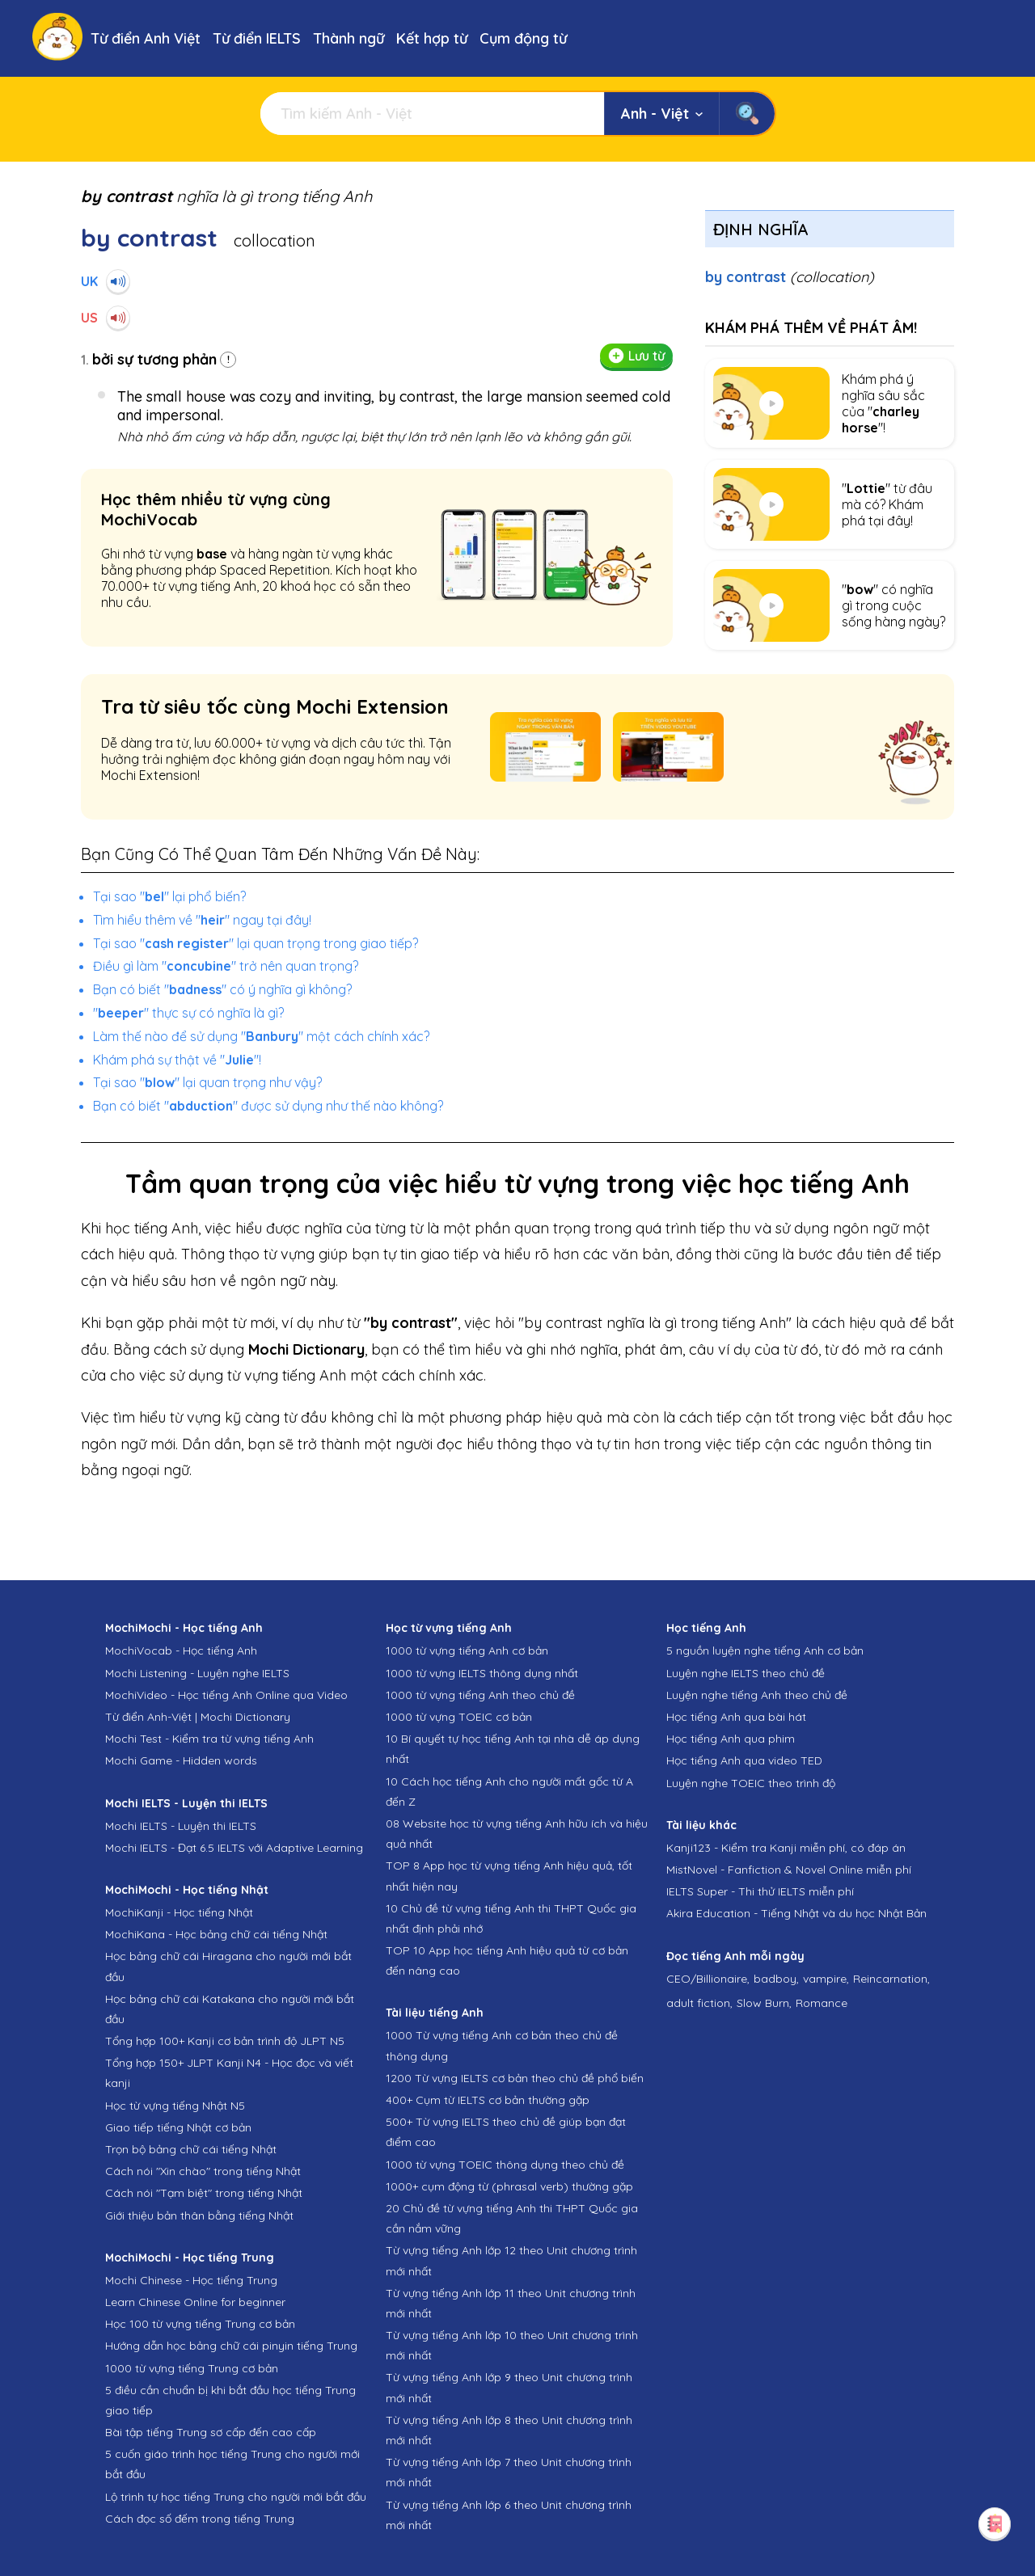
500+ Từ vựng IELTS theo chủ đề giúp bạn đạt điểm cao (506, 2131)
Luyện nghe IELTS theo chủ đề (745, 1673)
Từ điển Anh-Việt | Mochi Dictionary (197, 1717)
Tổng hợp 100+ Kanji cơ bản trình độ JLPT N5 (224, 2041)
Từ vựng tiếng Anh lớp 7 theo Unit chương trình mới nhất (509, 2472)
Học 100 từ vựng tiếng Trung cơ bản (200, 2324)
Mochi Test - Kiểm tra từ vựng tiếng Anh (209, 1738)
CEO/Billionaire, (708, 1978)
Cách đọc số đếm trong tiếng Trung (199, 2518)
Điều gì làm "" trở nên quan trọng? (225, 966)
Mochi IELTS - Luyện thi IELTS (180, 1826)
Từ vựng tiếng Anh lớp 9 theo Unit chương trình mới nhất (509, 2387)
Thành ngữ (348, 38)
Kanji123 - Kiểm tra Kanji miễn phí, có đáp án (786, 1847)
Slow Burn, (764, 2003)
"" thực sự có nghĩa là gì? (188, 1013)
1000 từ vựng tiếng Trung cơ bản (191, 2368)
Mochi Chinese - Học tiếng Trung (191, 2280)
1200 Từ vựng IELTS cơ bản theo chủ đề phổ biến (515, 2078)
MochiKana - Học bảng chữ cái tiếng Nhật (216, 1934)
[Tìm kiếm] (432, 113)
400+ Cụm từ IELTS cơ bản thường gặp (487, 2100)
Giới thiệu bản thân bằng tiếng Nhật (199, 2215)
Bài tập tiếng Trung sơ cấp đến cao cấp (210, 2432)
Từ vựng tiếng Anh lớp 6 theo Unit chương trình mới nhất (509, 2515)
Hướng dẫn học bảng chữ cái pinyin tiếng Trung (231, 2345)
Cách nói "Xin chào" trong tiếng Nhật (203, 2171)
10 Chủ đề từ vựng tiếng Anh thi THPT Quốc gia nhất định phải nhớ (511, 1918)
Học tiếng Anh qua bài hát (736, 1717)
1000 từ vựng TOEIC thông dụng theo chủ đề (505, 2164)
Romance (821, 2003)
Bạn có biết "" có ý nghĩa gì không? (222, 989)
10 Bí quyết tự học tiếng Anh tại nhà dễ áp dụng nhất (513, 1748)
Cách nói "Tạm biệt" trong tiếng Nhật (203, 2193)
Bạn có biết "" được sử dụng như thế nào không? (268, 1106)
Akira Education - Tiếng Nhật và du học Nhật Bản (796, 1913)
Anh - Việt (662, 113)
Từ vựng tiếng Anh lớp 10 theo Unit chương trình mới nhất (512, 2345)
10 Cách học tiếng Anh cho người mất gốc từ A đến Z (509, 1791)
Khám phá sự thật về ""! (177, 1060)
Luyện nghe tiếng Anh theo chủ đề (756, 1695)
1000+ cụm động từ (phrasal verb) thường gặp (509, 2186)
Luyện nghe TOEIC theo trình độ (750, 1783)
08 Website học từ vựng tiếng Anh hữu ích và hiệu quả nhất (517, 1833)
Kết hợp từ (431, 38)
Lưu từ (636, 356)
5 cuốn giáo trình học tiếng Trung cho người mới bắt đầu (232, 2464)
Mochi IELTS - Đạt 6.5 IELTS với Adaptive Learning (234, 1847)
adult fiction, (699, 2003)
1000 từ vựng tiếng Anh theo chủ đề (480, 1695)
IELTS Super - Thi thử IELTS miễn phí (760, 1891)
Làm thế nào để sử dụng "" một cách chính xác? (261, 1036)
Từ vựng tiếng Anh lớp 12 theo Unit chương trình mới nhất (511, 2260)
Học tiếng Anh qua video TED (744, 1760)
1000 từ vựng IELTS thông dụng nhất (482, 1673)
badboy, (776, 1978)
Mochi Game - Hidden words (181, 1760)
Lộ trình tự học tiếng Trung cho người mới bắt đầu (235, 2497)
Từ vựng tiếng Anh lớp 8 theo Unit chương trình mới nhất (509, 2430)
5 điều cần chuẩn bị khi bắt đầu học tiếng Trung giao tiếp (230, 2400)
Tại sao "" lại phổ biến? (169, 896)
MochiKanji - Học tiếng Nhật (179, 1912)
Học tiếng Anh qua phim (730, 1738)
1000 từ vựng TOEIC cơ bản (459, 1717)
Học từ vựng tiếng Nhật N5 (175, 2105)
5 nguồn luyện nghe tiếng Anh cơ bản (765, 1650)
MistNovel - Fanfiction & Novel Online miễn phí (788, 1869)
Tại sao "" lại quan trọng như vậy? (207, 1082)
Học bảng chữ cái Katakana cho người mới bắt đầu (229, 2009)
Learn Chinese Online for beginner (195, 2302)
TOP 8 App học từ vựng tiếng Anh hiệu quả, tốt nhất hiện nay (509, 1875)
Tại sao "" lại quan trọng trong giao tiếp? (255, 943)
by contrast (789, 277)
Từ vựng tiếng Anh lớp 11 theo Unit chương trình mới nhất (511, 2303)
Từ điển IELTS (257, 38)
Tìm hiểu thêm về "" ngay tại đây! (202, 920)
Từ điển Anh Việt (146, 38)
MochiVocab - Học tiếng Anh (181, 1650)
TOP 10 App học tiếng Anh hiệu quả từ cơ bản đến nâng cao (507, 1960)
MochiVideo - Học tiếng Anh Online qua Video (226, 1695)
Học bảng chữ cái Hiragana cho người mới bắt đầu (228, 1966)
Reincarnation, (891, 1978)
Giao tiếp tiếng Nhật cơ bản (178, 2127)
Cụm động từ (523, 38)
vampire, (826, 1978)
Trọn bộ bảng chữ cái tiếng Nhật (191, 2149)
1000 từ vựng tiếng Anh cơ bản (467, 1650)
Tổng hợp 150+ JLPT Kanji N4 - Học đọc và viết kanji (229, 2072)
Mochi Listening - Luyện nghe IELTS (197, 1673)
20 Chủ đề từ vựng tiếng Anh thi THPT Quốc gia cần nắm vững (512, 2218)
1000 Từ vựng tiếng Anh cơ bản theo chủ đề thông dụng (502, 2045)
